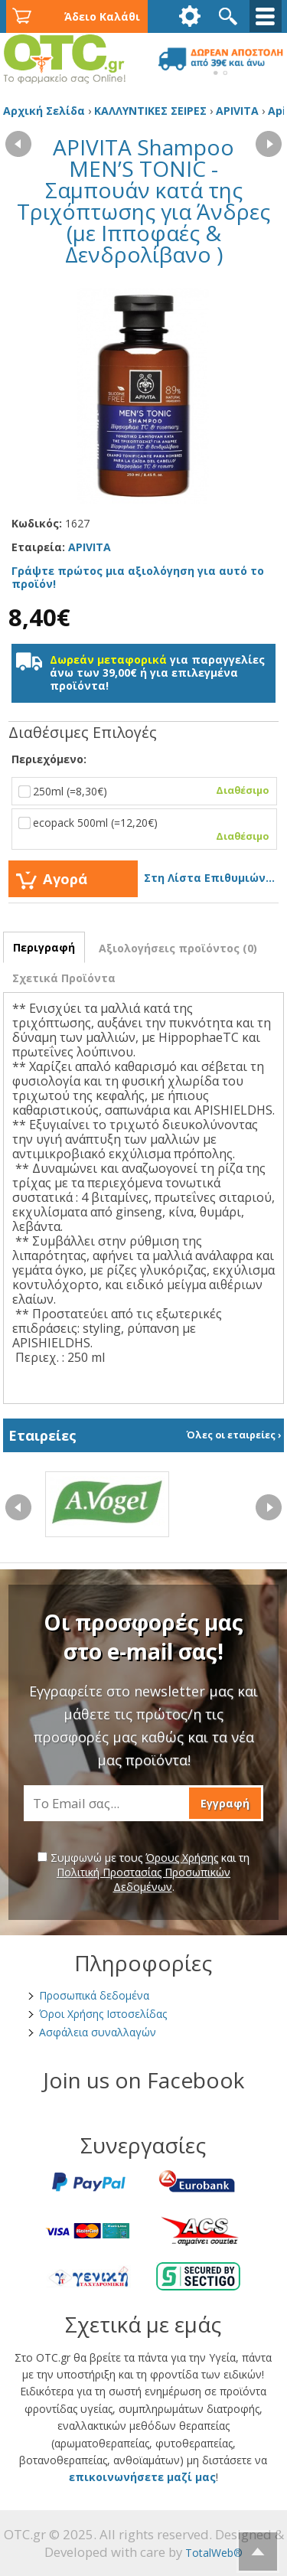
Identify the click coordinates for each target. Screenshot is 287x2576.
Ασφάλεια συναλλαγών (97, 2032)
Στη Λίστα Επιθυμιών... (209, 877)
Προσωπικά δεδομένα (94, 1995)
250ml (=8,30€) (140, 791)
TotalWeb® (214, 2552)
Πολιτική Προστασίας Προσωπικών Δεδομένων (143, 1879)
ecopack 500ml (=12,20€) (140, 829)
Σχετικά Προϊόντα (64, 978)
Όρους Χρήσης (181, 1857)
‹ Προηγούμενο (18, 140)
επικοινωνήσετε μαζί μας (142, 2477)
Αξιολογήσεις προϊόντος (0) (178, 948)
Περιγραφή (44, 947)
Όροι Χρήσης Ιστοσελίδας (103, 2013)
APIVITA (89, 547)
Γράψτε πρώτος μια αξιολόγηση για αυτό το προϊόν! (137, 577)
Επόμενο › (268, 140)
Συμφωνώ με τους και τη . (143, 1872)
